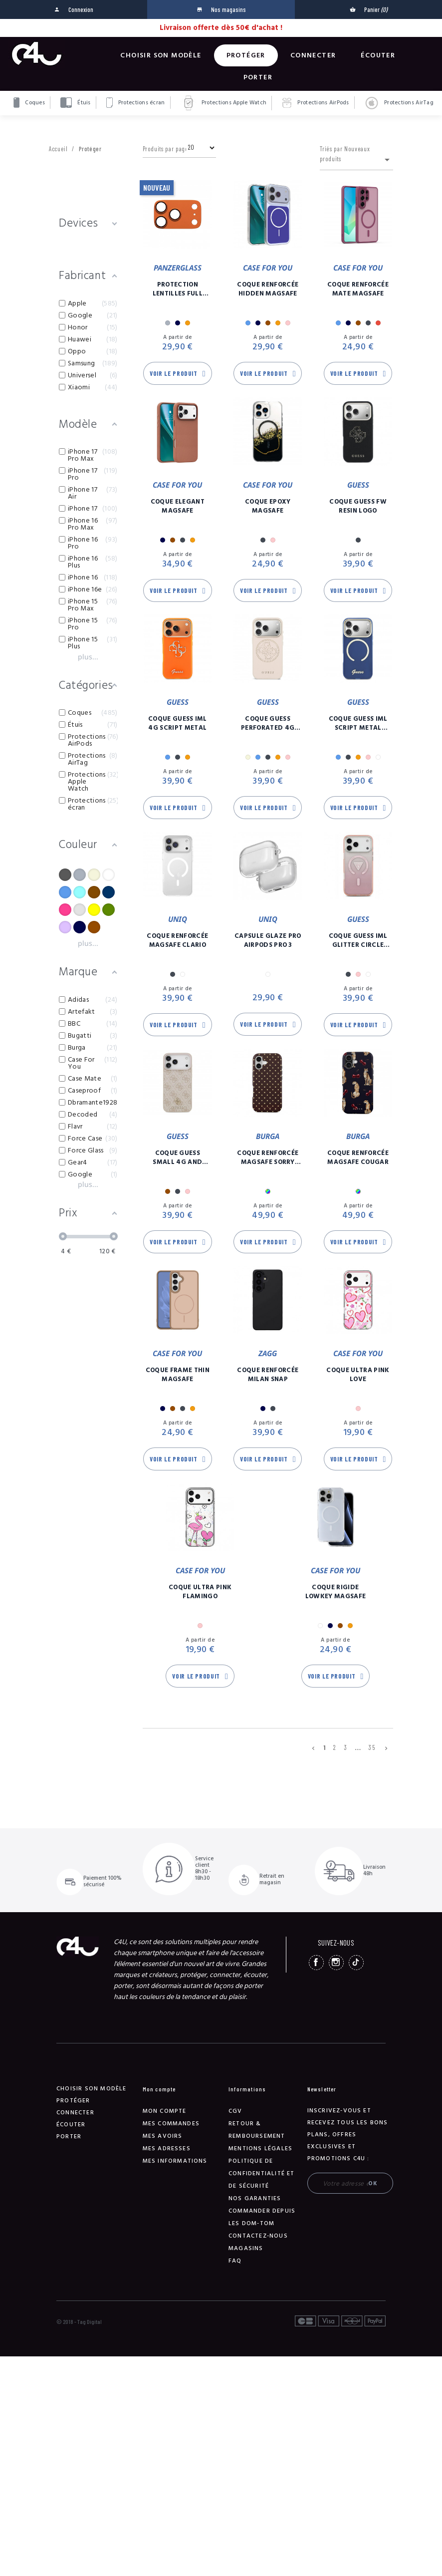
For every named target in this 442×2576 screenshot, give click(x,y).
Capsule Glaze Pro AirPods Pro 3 (267, 940)
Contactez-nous (258, 2236)
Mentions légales (260, 2148)
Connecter (313, 55)
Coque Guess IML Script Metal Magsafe (358, 723)
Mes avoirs (163, 2136)
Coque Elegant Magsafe (178, 506)
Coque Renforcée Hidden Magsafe (267, 289)
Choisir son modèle (160, 55)
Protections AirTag (399, 102)
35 (372, 1747)
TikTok (356, 1963)
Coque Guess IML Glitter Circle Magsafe (358, 940)
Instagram (336, 1963)
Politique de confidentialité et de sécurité (261, 2173)
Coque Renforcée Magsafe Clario (177, 940)
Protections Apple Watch (224, 103)
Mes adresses (167, 2148)
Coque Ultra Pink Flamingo (200, 1592)
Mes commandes (171, 2123)
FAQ (235, 2261)
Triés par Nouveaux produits (356, 155)
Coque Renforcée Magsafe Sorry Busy (267, 1157)
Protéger (245, 55)
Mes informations (175, 2161)
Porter (257, 77)
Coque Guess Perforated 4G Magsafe (267, 723)
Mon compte (165, 2111)
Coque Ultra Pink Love (357, 1375)
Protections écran (135, 102)
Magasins (245, 2248)
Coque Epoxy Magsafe (268, 506)
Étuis (75, 102)
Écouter (378, 55)
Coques (29, 102)
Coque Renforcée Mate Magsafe (358, 289)
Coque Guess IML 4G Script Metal (177, 723)
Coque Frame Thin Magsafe (178, 1375)
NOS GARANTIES (254, 2198)
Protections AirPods (315, 103)
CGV (235, 2111)
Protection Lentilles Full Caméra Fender (177, 289)
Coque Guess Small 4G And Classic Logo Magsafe (177, 1157)
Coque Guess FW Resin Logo (358, 506)
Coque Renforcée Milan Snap (267, 1375)
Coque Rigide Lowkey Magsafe (335, 1592)
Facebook (316, 1963)
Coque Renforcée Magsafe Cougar (358, 1157)
